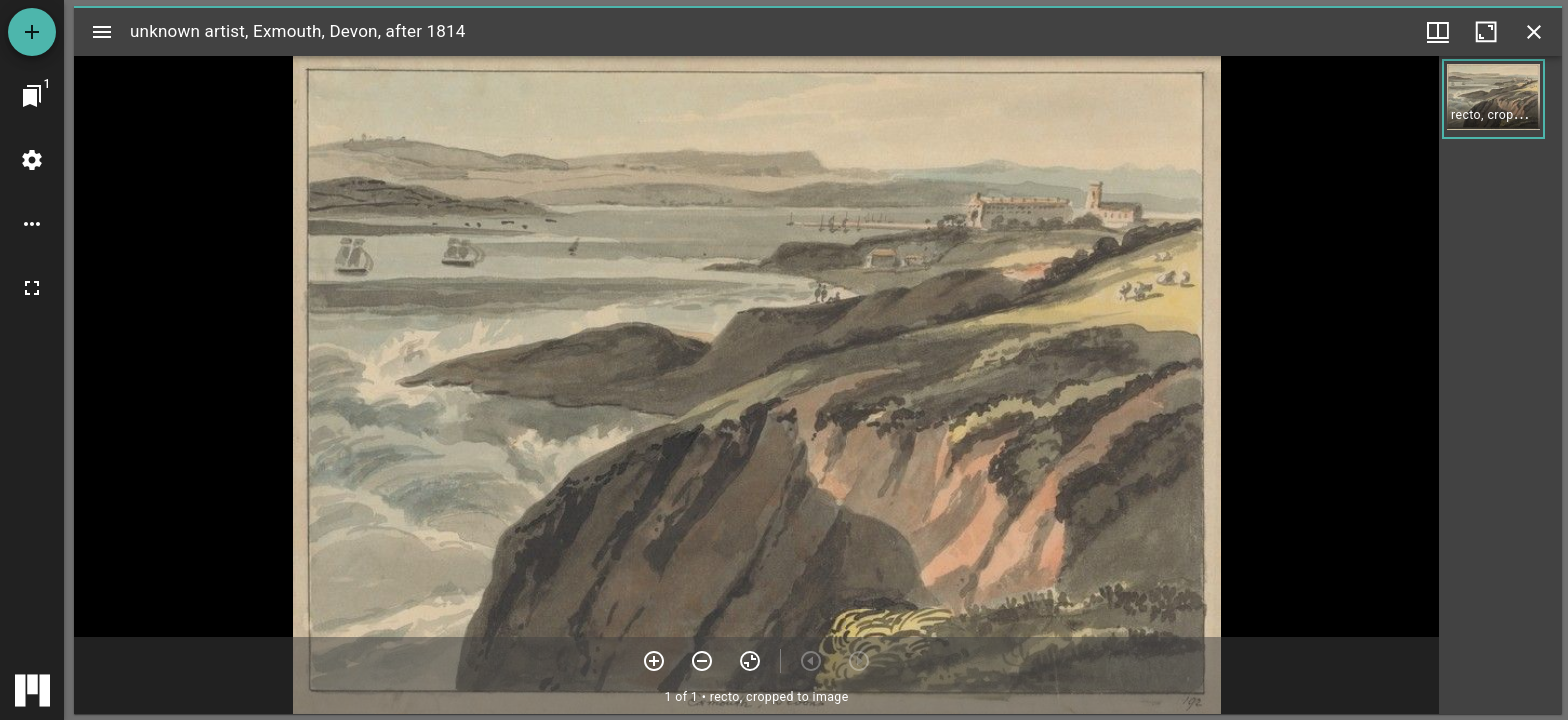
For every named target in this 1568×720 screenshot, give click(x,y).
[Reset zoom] (750, 661)
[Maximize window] (1486, 32)
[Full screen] (32, 288)
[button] (1493, 99)
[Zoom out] (702, 661)
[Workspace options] (32, 224)
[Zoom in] (654, 661)
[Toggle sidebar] (102, 32)
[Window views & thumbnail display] (1438, 32)
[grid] (1500, 385)
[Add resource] (32, 32)
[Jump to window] (32, 96)
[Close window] (1534, 32)
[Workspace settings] (32, 160)
